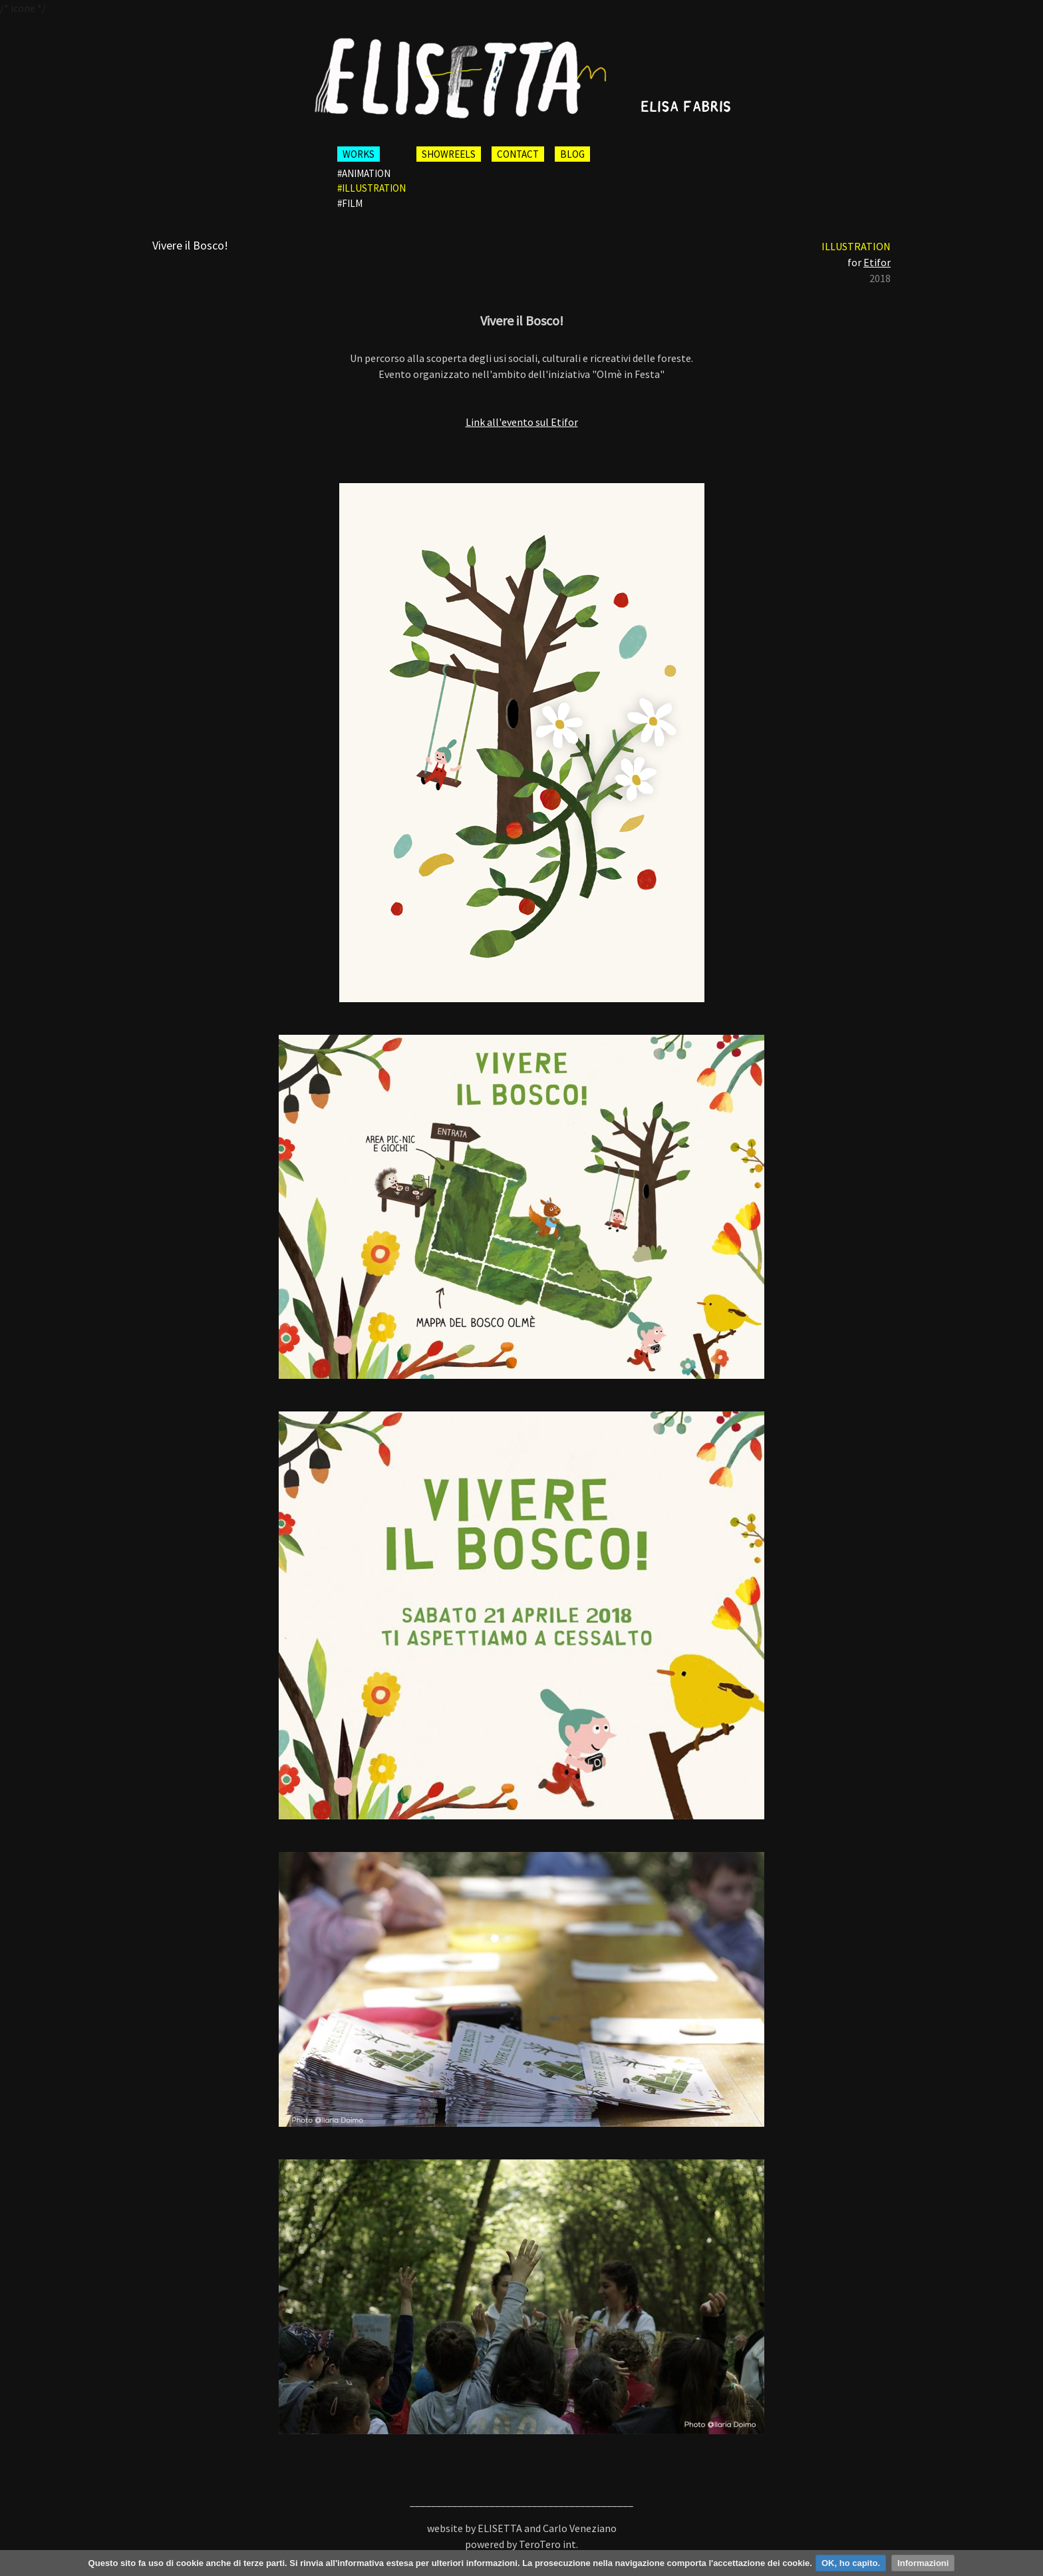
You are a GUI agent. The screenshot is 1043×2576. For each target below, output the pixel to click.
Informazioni (923, 2563)
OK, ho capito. (850, 2563)
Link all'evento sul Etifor (522, 422)
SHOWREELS (449, 154)
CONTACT (518, 154)
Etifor (877, 262)
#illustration (371, 188)
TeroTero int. (548, 2544)
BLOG (572, 154)
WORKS (358, 154)
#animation (363, 173)
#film (350, 203)
